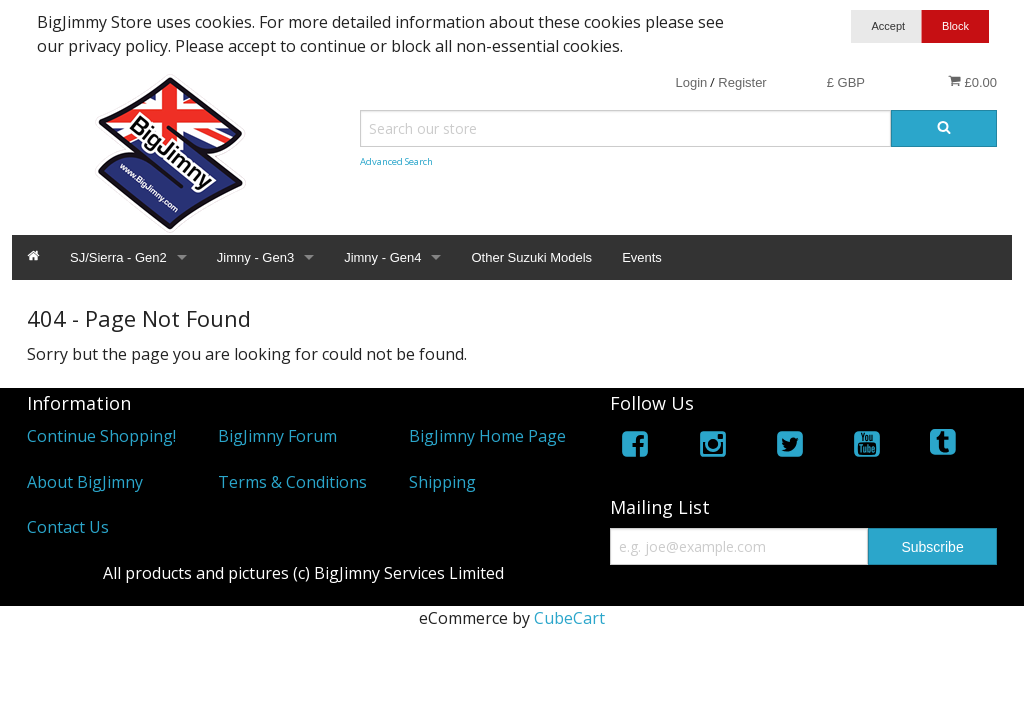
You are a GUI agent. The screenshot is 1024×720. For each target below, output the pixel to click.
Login (691, 82)
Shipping (442, 482)
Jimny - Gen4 (382, 257)
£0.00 (972, 82)
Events (642, 257)
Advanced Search (396, 161)
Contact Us (68, 527)
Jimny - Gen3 (255, 257)
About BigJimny (85, 482)
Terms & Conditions (292, 482)
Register (742, 82)
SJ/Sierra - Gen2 (118, 257)
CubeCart (569, 618)
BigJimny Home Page (487, 436)
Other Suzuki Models (531, 257)
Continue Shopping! (101, 436)
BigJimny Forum (277, 436)
